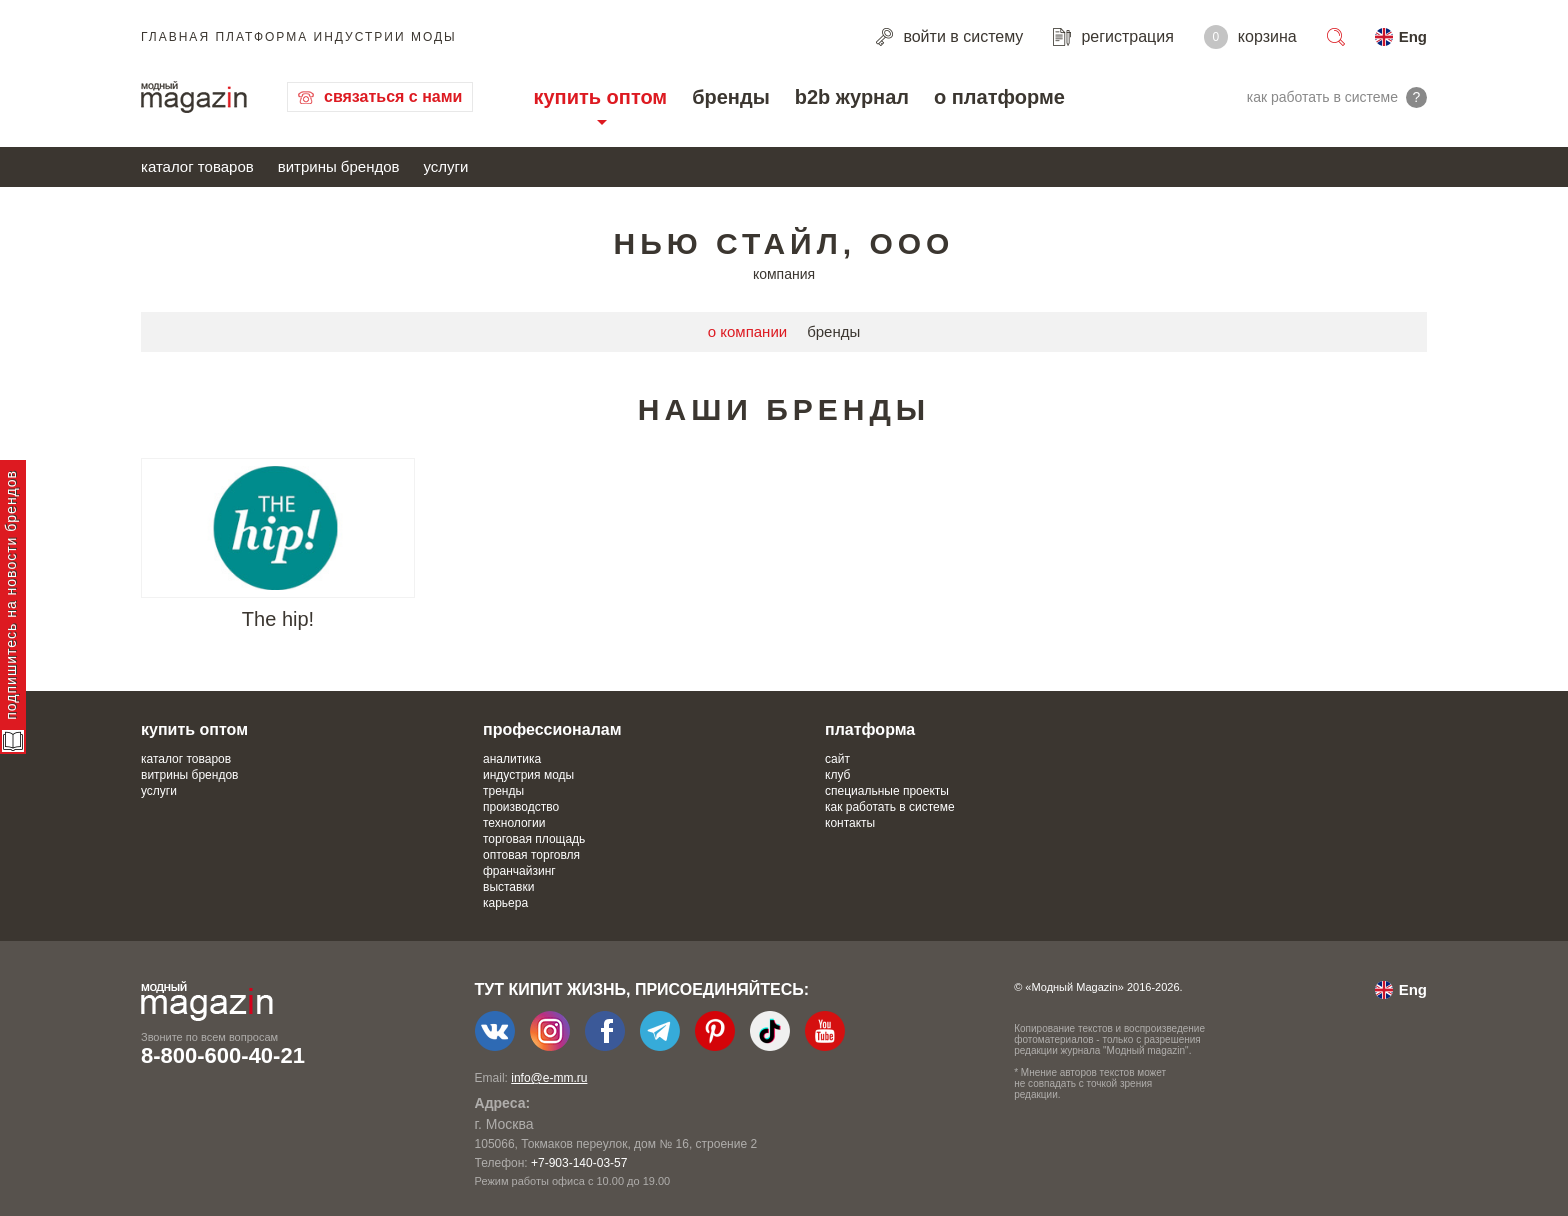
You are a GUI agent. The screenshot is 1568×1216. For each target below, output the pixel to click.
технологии (514, 823)
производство (521, 807)
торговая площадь (534, 839)
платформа (870, 729)
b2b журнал (852, 97)
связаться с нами (393, 96)
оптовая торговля (531, 855)
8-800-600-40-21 (223, 1055)
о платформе (999, 97)
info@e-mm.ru (549, 1078)
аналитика (512, 759)
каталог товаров (197, 166)
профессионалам (552, 729)
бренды (731, 97)
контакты (850, 823)
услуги (446, 166)
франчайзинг (519, 871)
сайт (837, 759)
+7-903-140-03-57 (579, 1163)
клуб (837, 775)
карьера (505, 903)
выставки (508, 887)
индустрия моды (528, 775)
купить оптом (600, 97)
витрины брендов (339, 166)
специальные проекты (887, 791)
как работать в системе (890, 807)
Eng (1413, 36)
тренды (503, 791)
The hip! (278, 619)
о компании (747, 331)
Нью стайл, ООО (784, 243)
